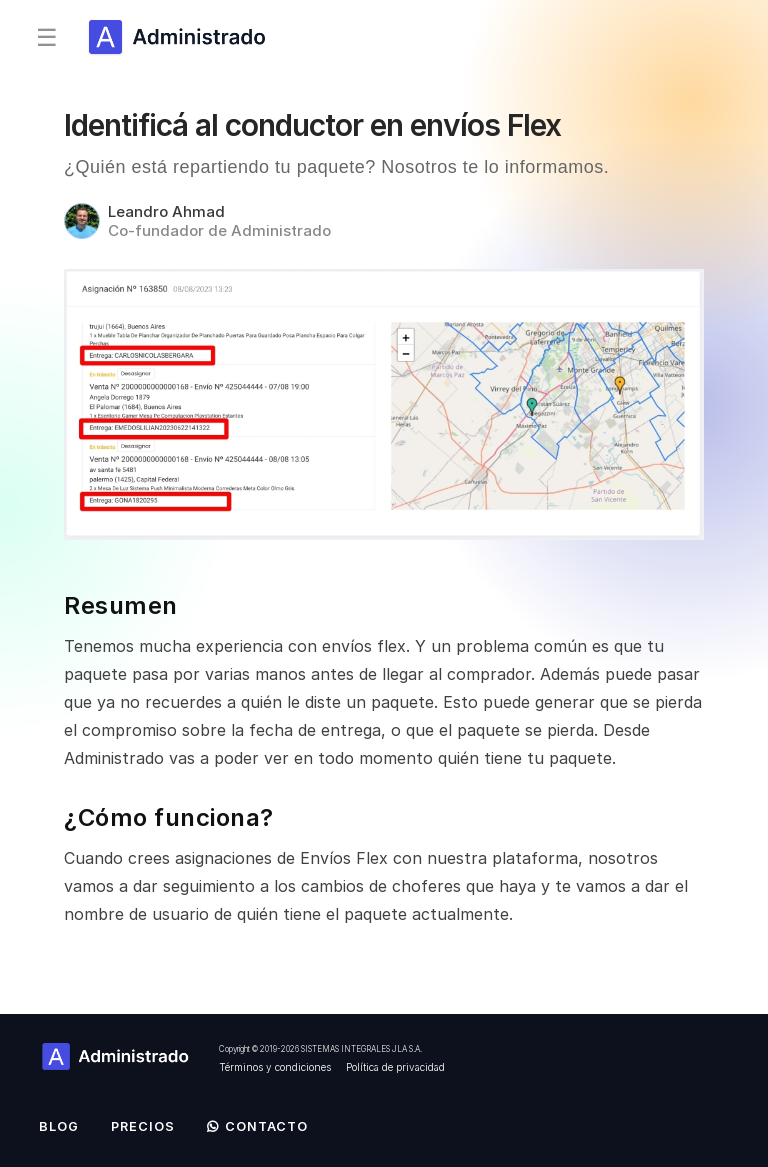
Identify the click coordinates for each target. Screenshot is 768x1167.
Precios (143, 1126)
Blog (59, 1126)
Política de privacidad (395, 1067)
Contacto (257, 1126)
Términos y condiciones (275, 1067)
